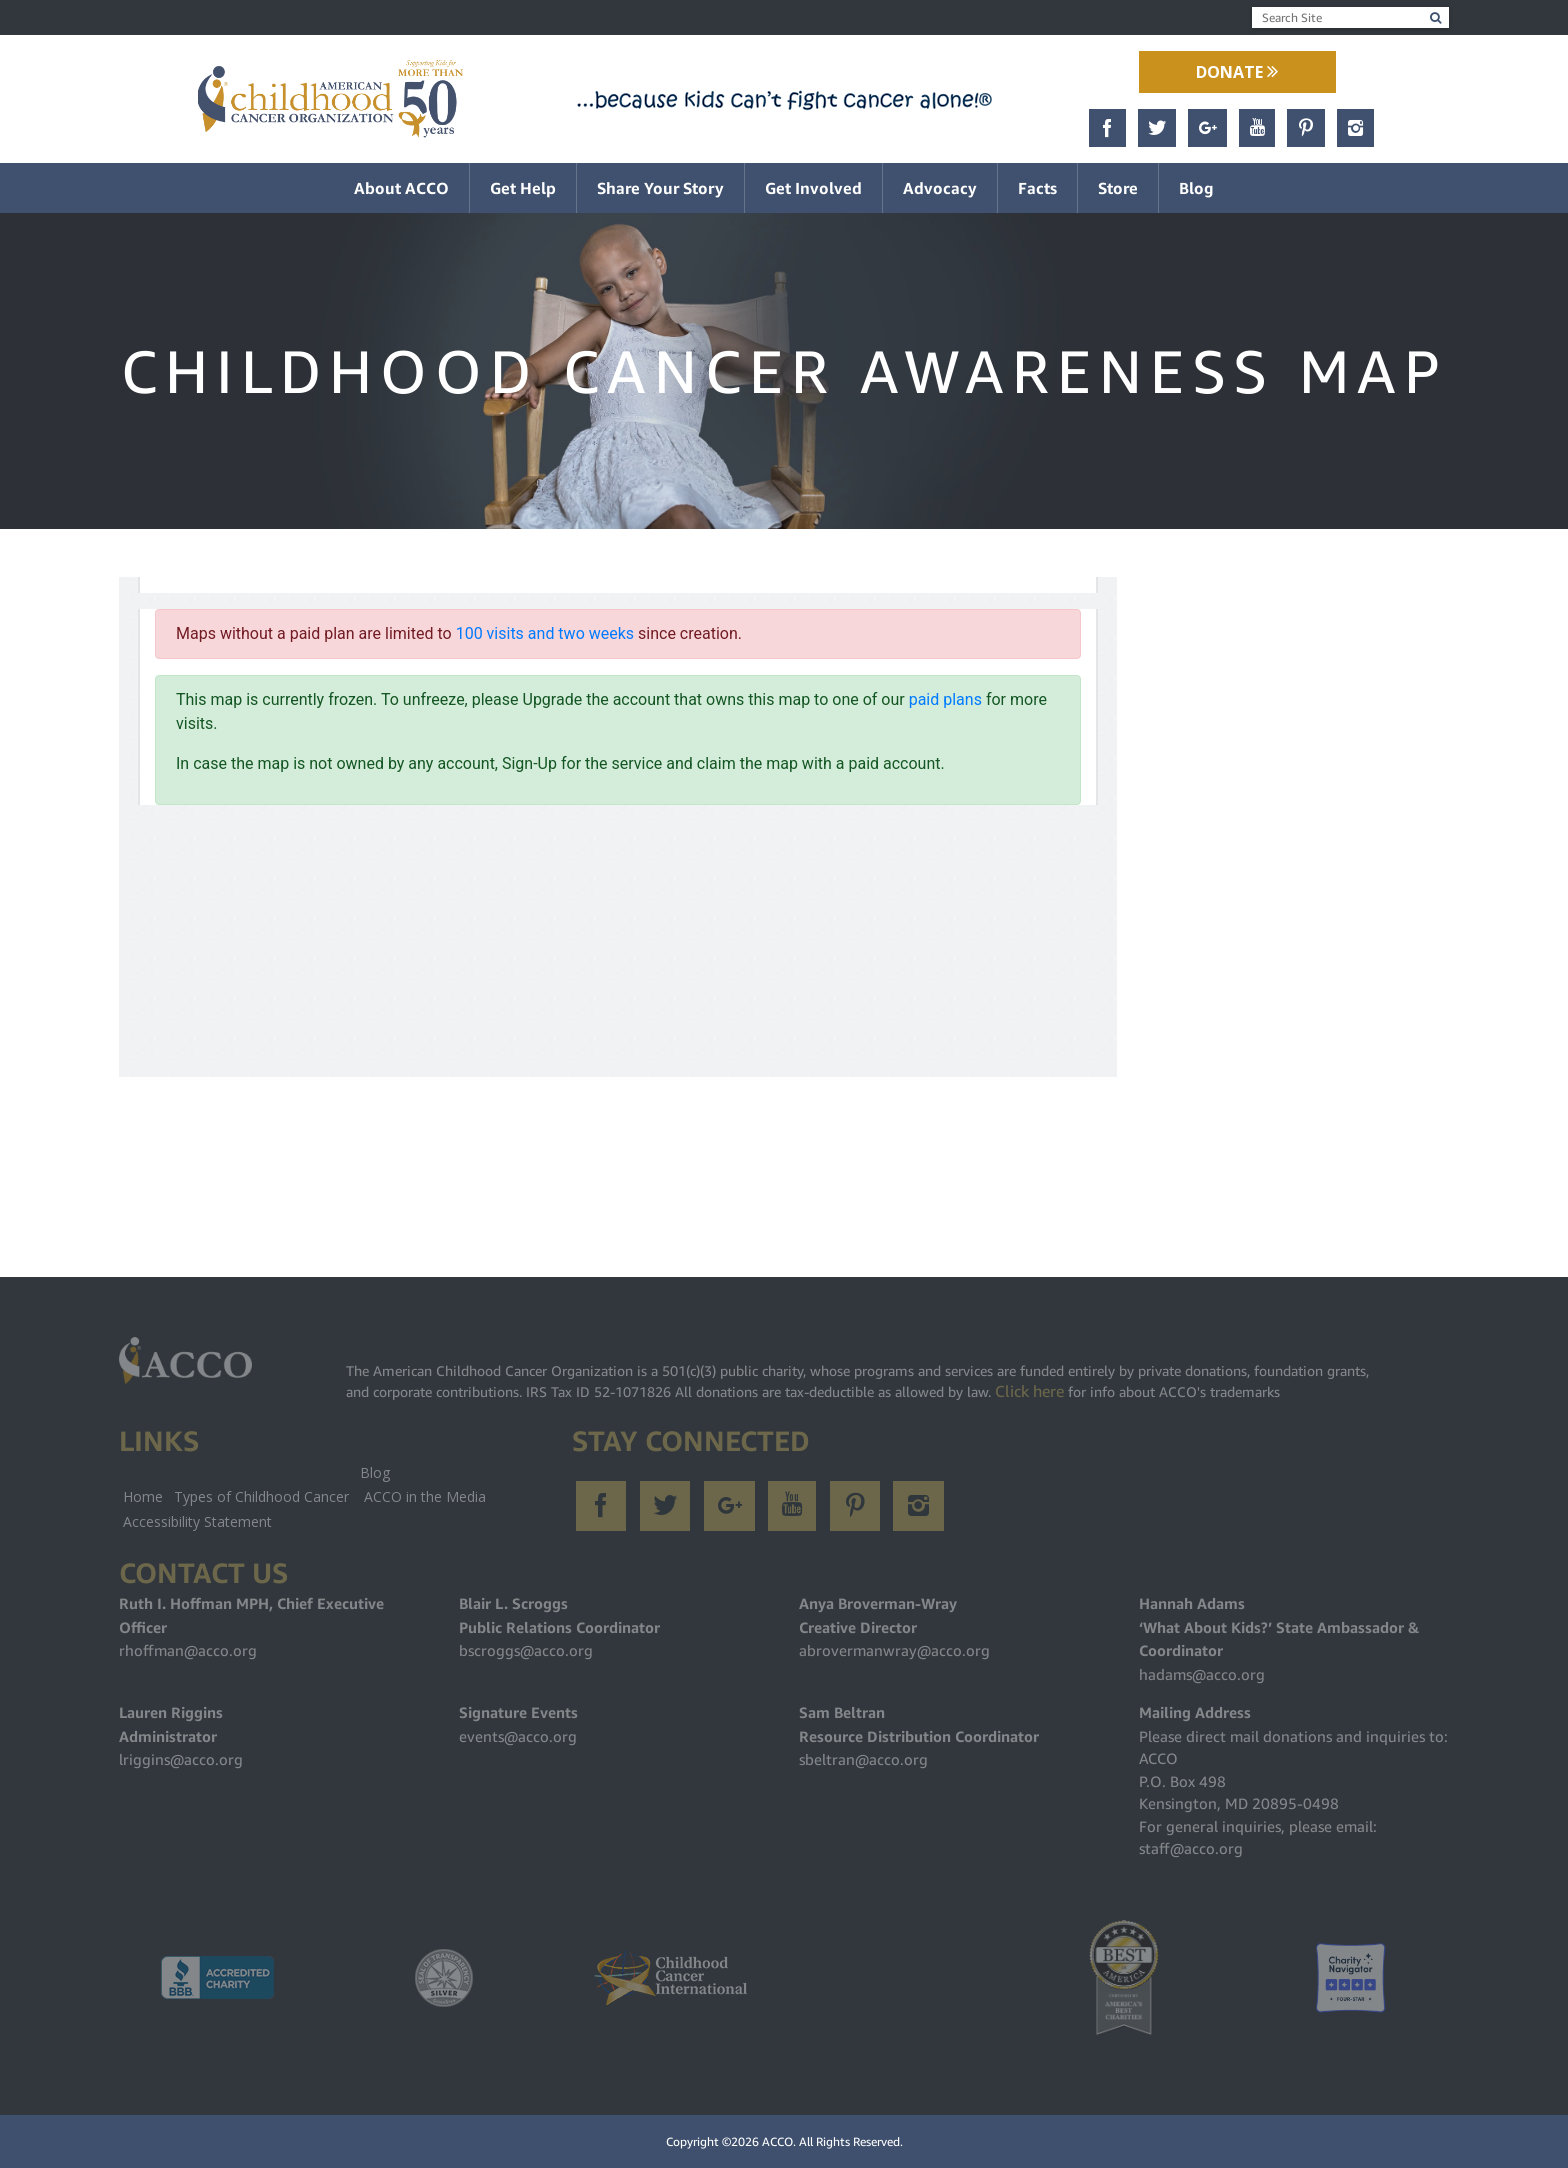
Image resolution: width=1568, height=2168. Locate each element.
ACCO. (779, 2141)
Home (143, 1496)
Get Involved (813, 188)
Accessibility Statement (197, 1521)
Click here (1029, 1391)
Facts (1037, 188)
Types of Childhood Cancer (261, 1496)
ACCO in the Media (425, 1496)
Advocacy (940, 188)
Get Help (523, 188)
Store (1118, 188)
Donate (1237, 72)
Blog (1196, 188)
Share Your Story (660, 188)
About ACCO (401, 188)
